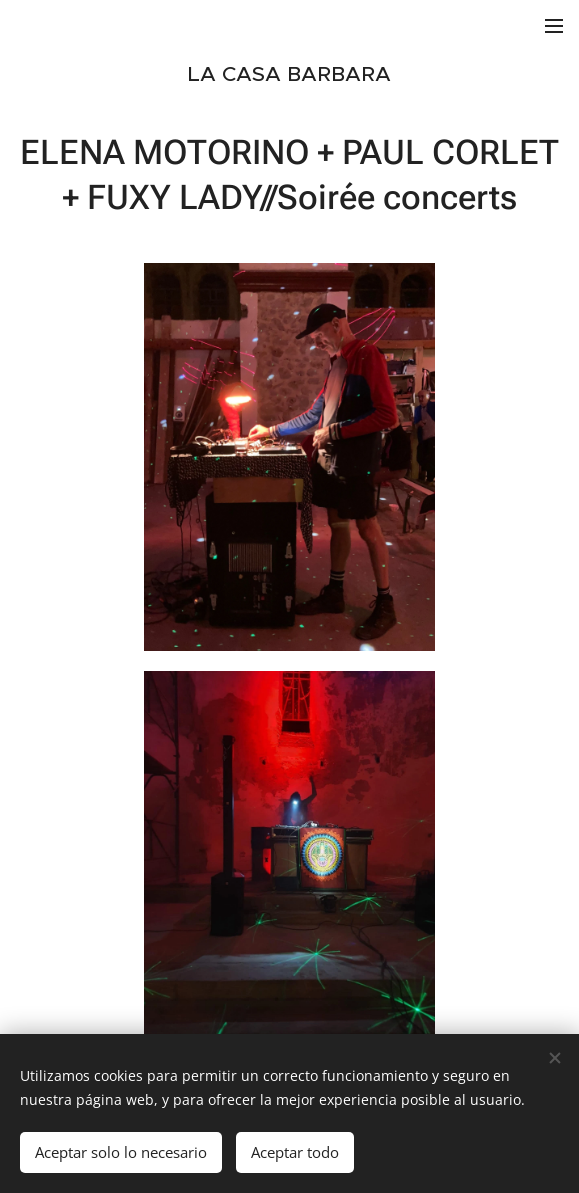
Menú (554, 26)
